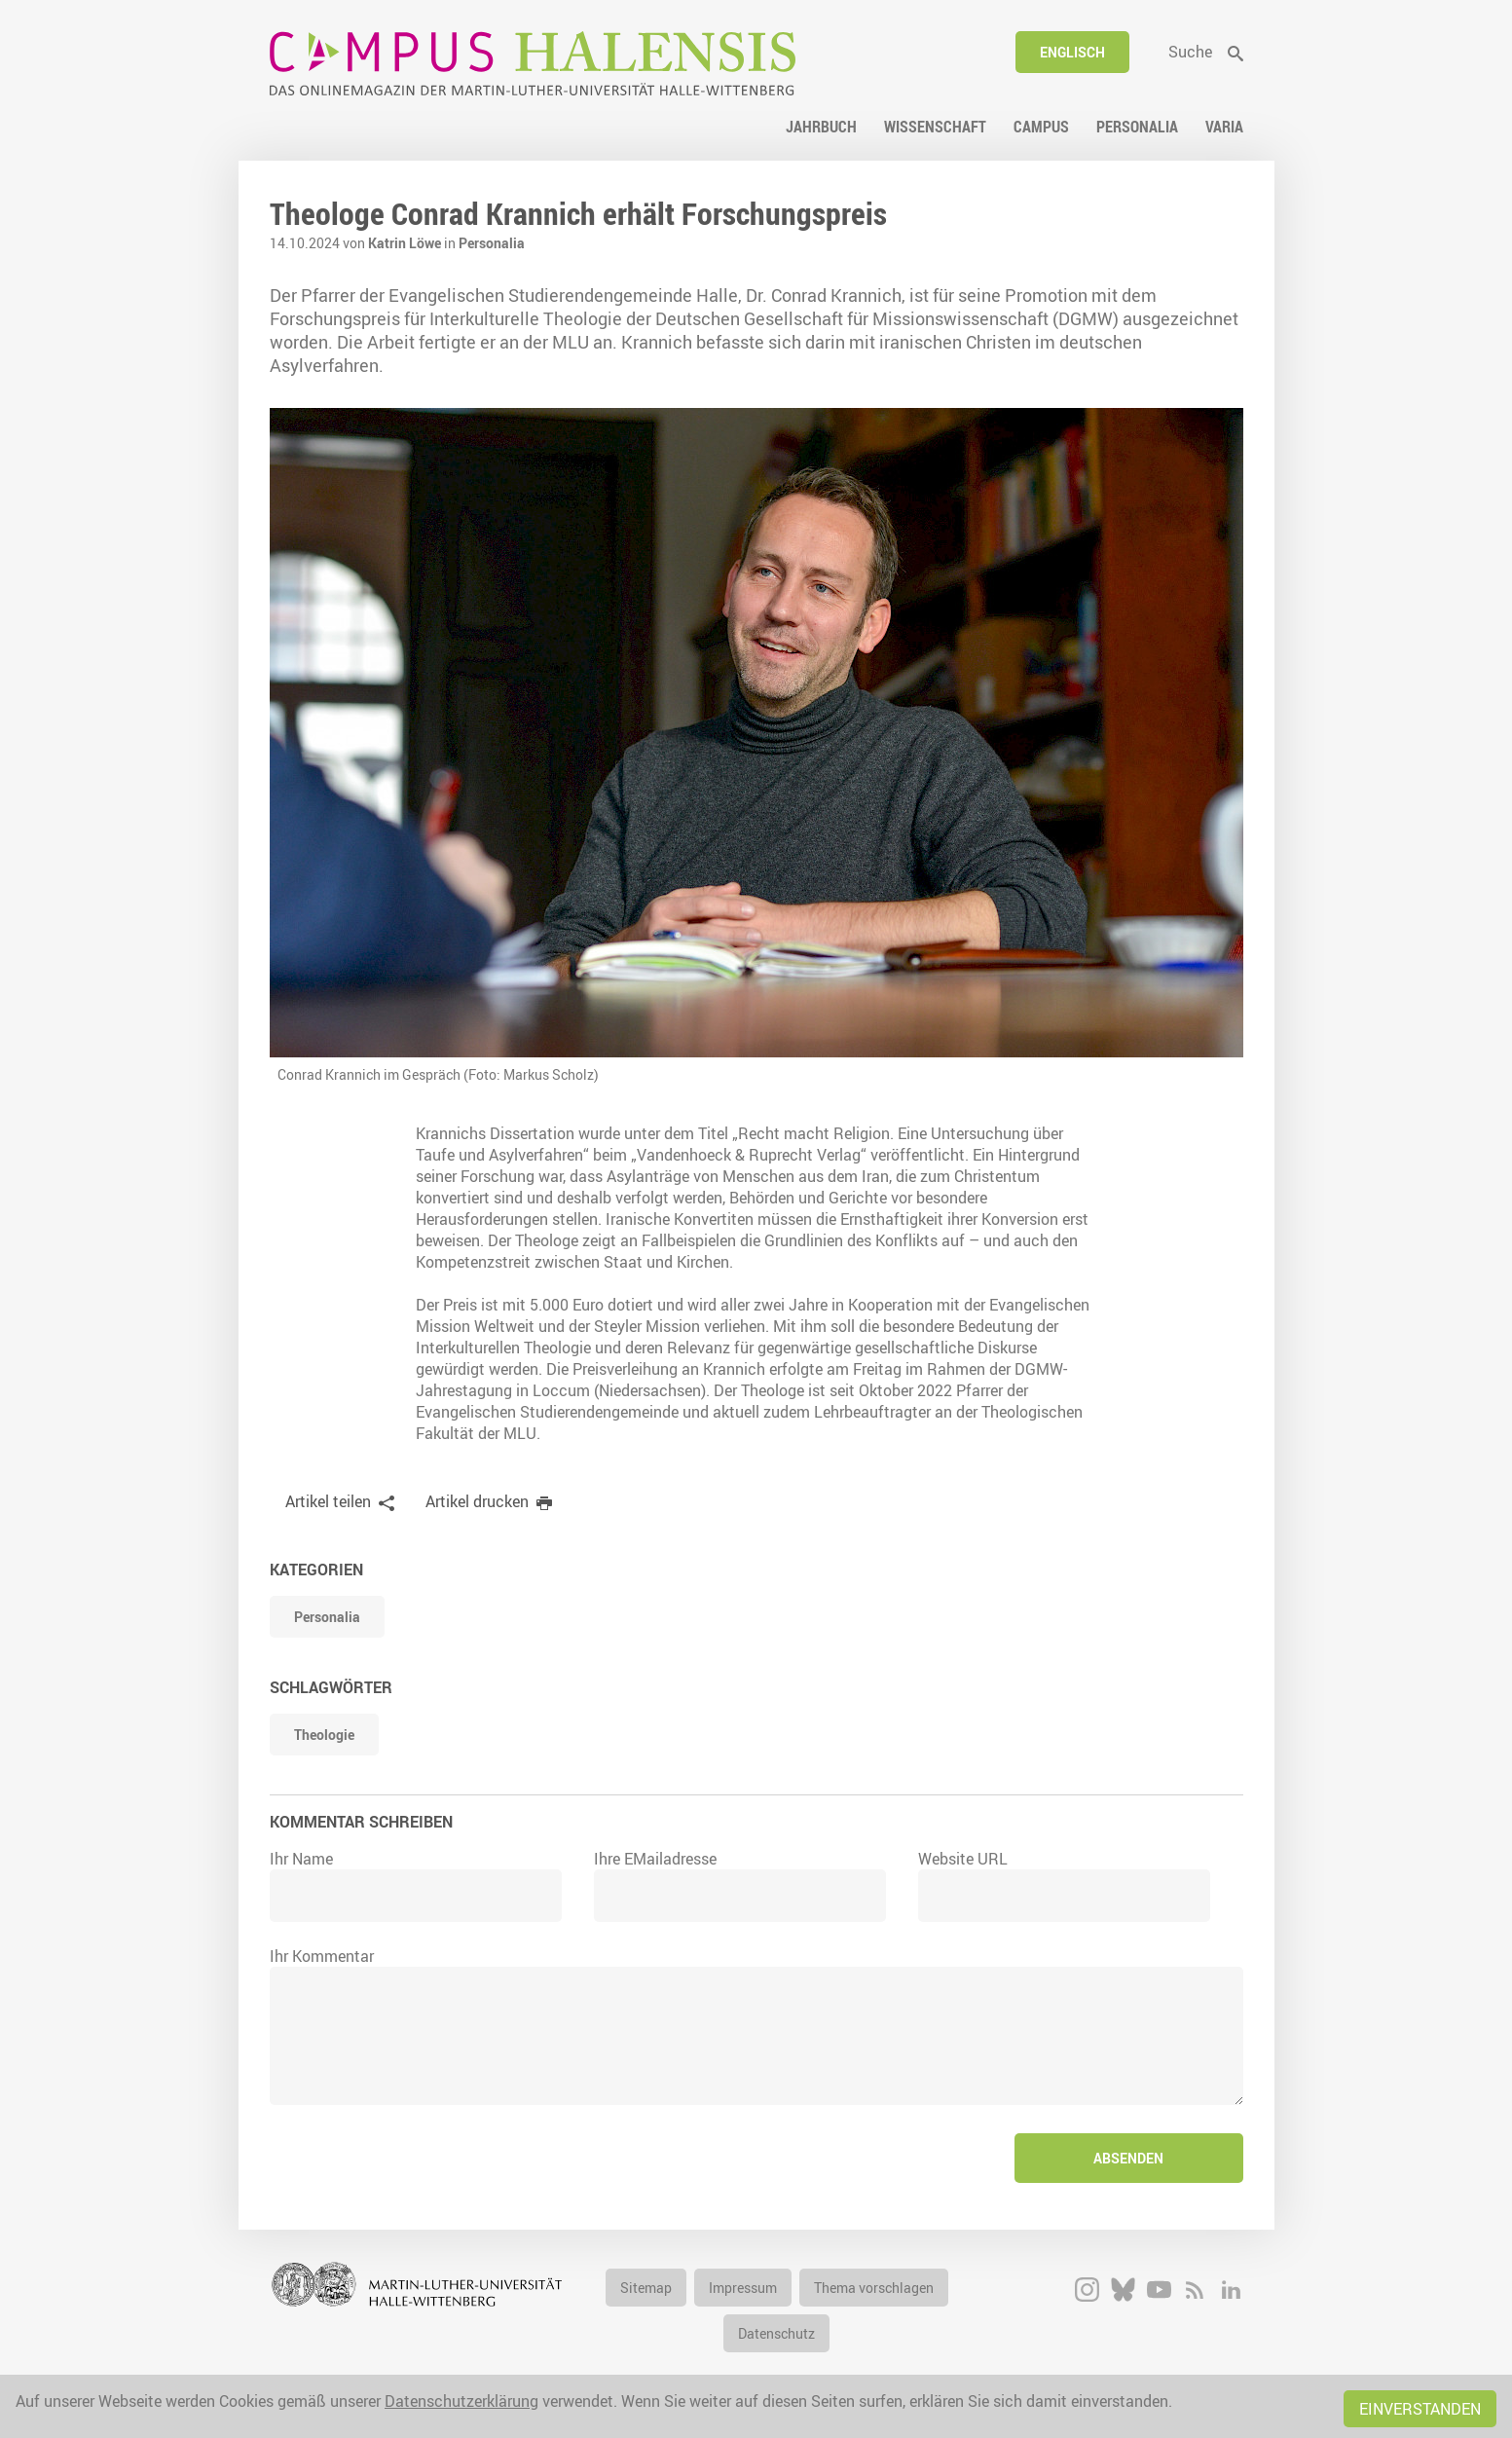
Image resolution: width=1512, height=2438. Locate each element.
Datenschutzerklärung (461, 2401)
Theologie (324, 1734)
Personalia (492, 243)
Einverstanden (1420, 2409)
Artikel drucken (477, 1501)
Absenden (1128, 2158)
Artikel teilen (328, 1501)
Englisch (1072, 52)
